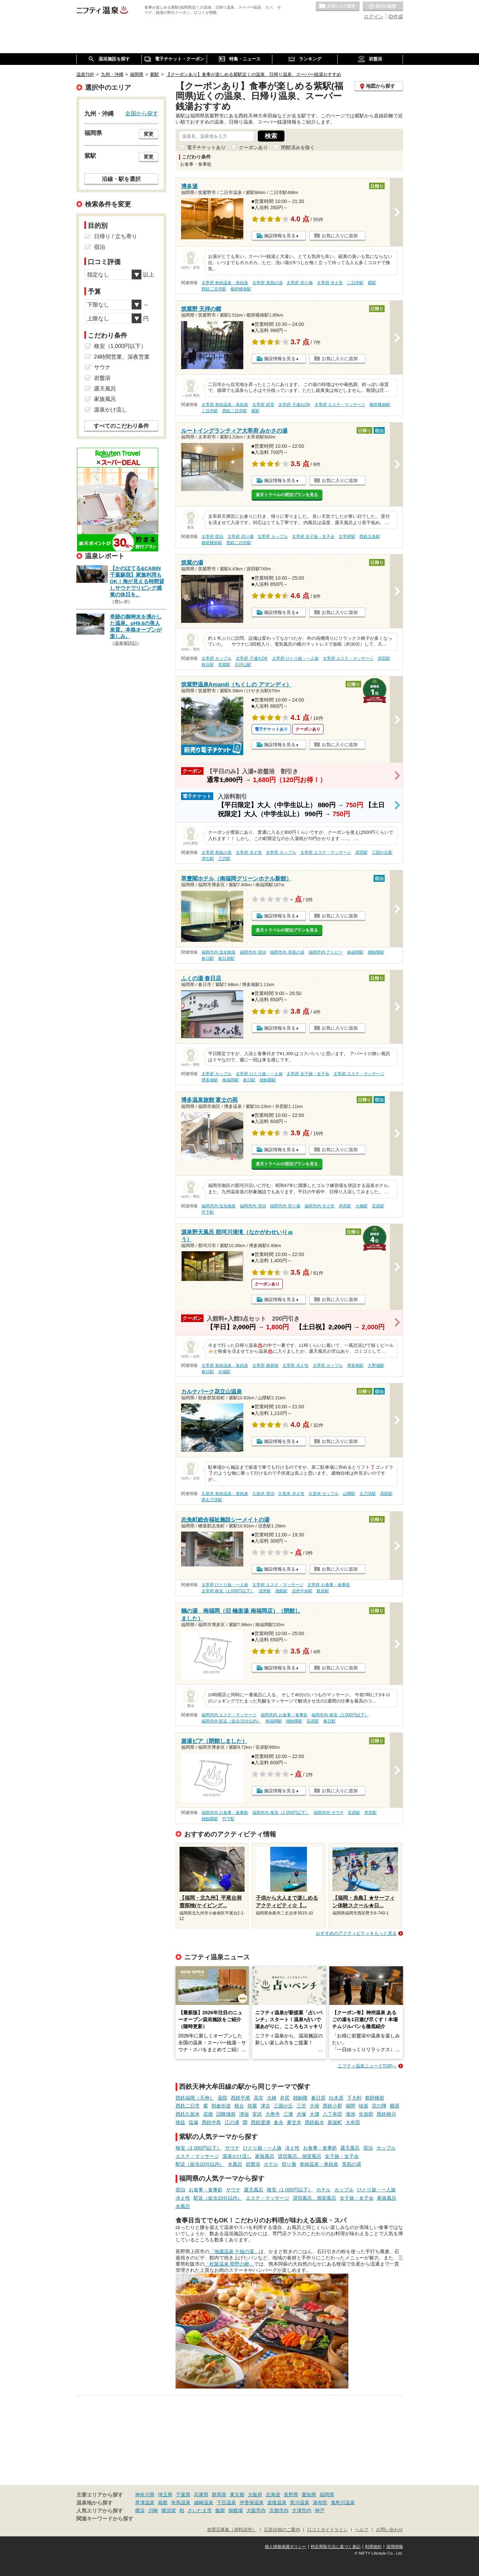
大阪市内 (256, 2510)
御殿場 (235, 2510)
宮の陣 (379, 2106)
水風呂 (235, 2164)
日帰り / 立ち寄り (115, 236)
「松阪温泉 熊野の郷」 (229, 2264)
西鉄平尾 (240, 2098)
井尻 (285, 2098)
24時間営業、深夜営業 (122, 357)
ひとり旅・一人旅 (262, 2148)
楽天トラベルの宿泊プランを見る (287, 494)
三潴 (288, 2114)
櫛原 (395, 2106)
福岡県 (327, 2494)
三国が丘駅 (382, 852)
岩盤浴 (253, 2164)
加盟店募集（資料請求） (231, 2529)
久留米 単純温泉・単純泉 (224, 1493)
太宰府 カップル (272, 536)
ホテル (271, 2164)
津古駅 (207, 858)
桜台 (239, 2106)
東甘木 (294, 2122)
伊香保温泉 (251, 2502)
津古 (265, 2106)
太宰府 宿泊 (212, 536)
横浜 (140, 2510)
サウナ (232, 2148)
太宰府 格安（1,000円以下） (227, 1591)
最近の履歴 (383, 6)
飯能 (220, 2510)
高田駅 (386, 1493)
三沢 (301, 2106)
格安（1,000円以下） (199, 2148)
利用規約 (373, 2546)
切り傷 (289, 2164)
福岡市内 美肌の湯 (287, 952)
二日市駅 (355, 282)
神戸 (320, 2510)
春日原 (318, 2098)
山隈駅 (349, 1493)
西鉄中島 (211, 2122)
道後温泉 (277, 2502)
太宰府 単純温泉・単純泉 (224, 282)
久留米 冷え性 (291, 1493)
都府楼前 (374, 2098)
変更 (148, 134)
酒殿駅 (281, 1591)
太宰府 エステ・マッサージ (339, 404)
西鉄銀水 (314, 2122)
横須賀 (168, 2510)
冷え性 (292, 2148)
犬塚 (301, 2114)
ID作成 (395, 16)
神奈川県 (144, 2494)
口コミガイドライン (327, 2529)
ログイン (373, 16)
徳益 (180, 2122)
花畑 (208, 2114)
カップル (386, 2148)
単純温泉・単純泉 (319, 2164)
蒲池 (350, 2114)
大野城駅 (376, 1365)
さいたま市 (200, 2510)
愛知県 (309, 2494)
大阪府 (255, 2494)
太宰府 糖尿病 (265, 1365)
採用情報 (394, 2546)
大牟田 (353, 2122)
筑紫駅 (224, 664)
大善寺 (272, 2114)
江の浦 (232, 2122)
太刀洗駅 (367, 1493)
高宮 (258, 2098)
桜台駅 (207, 664)
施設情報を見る (279, 235)
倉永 (278, 2122)
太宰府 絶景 (263, 404)
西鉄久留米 (188, 2114)
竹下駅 (207, 1212)
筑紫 (252, 2106)
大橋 (271, 2098)
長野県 (291, 2494)
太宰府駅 (347, 536)
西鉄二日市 (188, 2106)
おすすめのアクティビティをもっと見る (356, 1933)
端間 (350, 2106)
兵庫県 (201, 2494)
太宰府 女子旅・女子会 (313, 536)
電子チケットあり (206, 147)
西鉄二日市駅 (213, 289)
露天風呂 (350, 2148)
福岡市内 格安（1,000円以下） (339, 1714)
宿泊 (368, 2148)
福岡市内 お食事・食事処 (284, 1714)
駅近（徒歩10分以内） (200, 2164)
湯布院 (320, 2502)
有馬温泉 (180, 2502)
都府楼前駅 (211, 542)
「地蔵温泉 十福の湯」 (234, 2251)
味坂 (363, 2106)
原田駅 (384, 658)
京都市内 (279, 2510)
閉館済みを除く (298, 147)
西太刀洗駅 (211, 1499)
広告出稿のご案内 (282, 2529)
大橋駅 (361, 1206)
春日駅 (207, 958)
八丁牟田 (332, 2114)
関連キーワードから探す (104, 2518)
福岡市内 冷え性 (319, 1206)
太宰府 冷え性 (330, 282)
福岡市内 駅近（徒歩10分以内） (231, 1721)
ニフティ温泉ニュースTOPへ (367, 2065)
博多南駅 (209, 1080)
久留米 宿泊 (263, 1493)
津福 (244, 2114)
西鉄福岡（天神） (195, 2098)
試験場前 (226, 2114)
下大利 (354, 2098)
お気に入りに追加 (340, 235)
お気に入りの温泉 (337, 6)
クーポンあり (253, 147)
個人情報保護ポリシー (285, 2546)
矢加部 (366, 2114)
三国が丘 (283, 2106)
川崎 (153, 2510)
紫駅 (372, 282)
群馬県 (219, 2494)
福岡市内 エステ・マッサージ (228, 1714)
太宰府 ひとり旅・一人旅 (295, 658)
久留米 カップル (324, 1493)
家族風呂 (264, 2156)
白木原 (336, 2098)
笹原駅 (378, 1206)
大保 (314, 2106)
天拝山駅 (243, 664)
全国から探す (141, 113)
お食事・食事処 (320, 2148)
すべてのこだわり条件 (121, 426)
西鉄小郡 (332, 2106)
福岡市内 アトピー (326, 952)
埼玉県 (165, 2494)
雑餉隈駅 (376, 952)
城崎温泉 (203, 2502)
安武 (257, 2114)
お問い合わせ (389, 2529)
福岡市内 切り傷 (285, 1206)
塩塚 (193, 2122)
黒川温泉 (299, 2502)
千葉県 (183, 2494)
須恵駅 (265, 1591)
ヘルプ (361, 2529)
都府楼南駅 (241, 289)
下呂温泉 (226, 2502)
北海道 (273, 2494)
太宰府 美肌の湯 (267, 282)
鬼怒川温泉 (343, 2502)
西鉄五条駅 (369, 536)
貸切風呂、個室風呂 (299, 2156)
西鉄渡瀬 (260, 2122)
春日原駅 (226, 958)
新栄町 (335, 2122)
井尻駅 (345, 1206)
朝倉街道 (221, 2106)
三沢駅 (224, 858)
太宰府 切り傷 (299, 282)
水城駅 (224, 1371)
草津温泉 (144, 2502)
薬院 (222, 2098)
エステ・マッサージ (197, 2156)
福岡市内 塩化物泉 (218, 952)
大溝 (314, 2114)
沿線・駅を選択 (121, 179)
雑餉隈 (300, 2098)
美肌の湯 (351, 2164)
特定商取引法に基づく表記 (335, 2546)
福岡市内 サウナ (328, 1812)
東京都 (237, 2494)
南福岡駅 (355, 952)
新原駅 (323, 1591)
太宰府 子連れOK (294, 404)
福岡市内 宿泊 (253, 952)
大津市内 (301, 2510)
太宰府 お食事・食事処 (328, 1584)
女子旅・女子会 (342, 2156)
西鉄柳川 (386, 2114)
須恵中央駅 (302, 1591)
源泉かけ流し (237, 2156)
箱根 (163, 2502)
